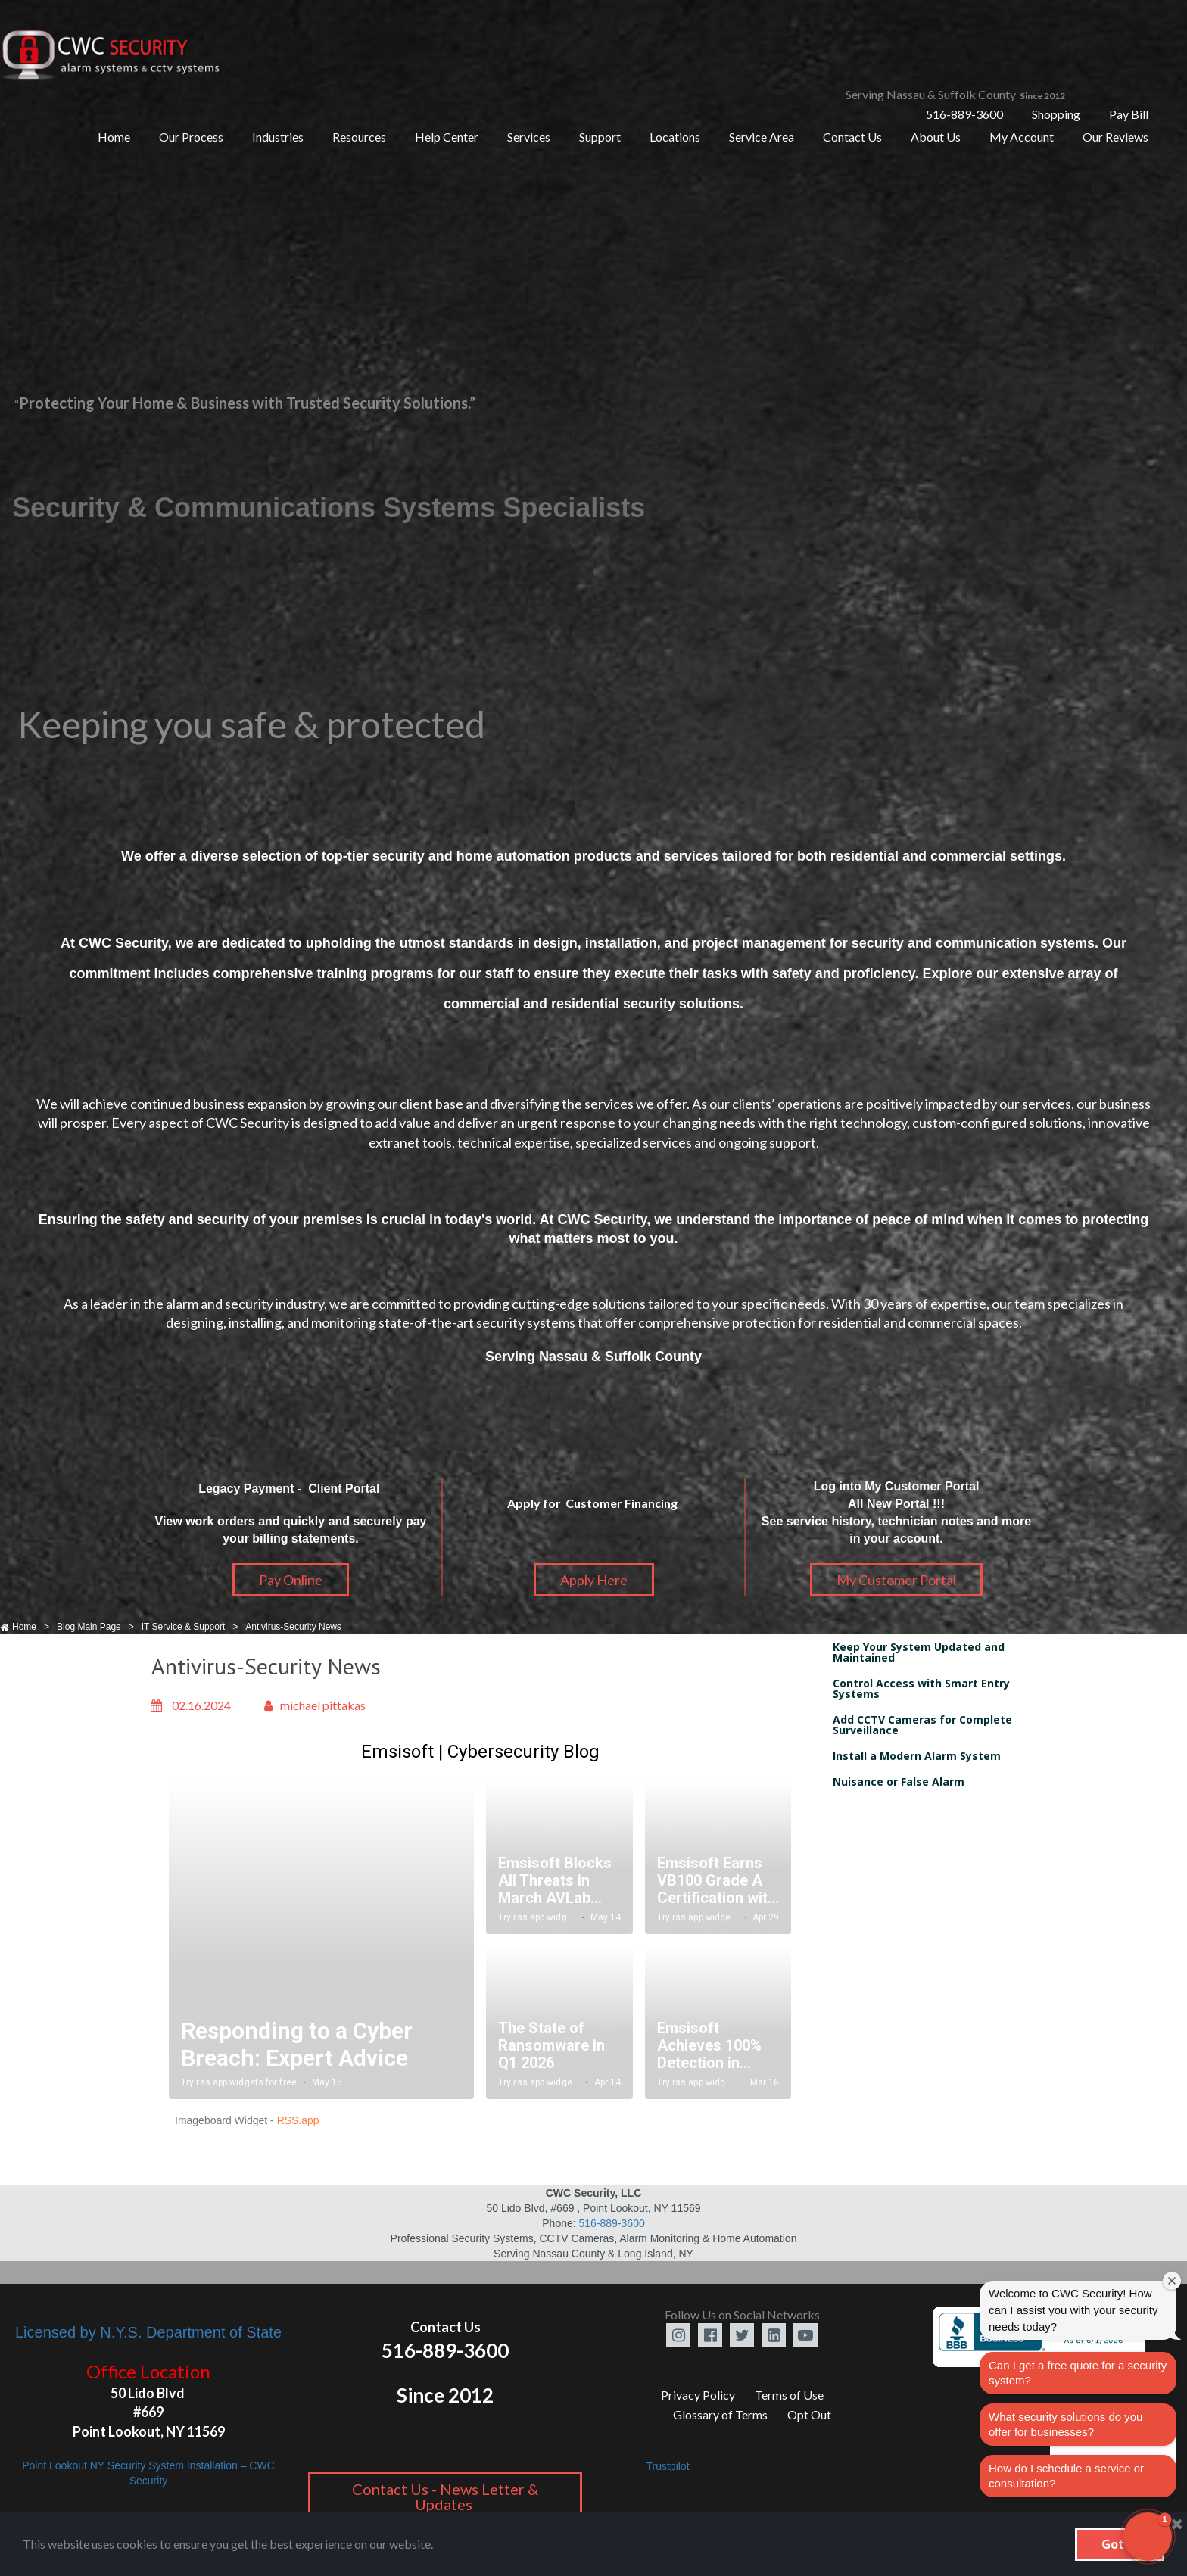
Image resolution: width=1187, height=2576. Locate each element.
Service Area (761, 136)
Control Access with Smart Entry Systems (921, 1688)
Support (600, 136)
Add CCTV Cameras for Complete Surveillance (922, 1724)
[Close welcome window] (1172, 2281)
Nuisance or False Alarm (898, 1781)
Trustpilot (667, 2466)
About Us (936, 136)
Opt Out (809, 2414)
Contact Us (852, 136)
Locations (675, 136)
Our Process (191, 136)
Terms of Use (789, 2395)
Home (114, 136)
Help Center (446, 136)
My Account (1021, 136)
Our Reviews (1115, 136)
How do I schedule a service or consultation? (1066, 2476)
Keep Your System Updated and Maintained (919, 1652)
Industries (278, 136)
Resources (359, 136)
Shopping (1056, 114)
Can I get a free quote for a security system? (1078, 2373)
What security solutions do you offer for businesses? (1065, 2424)
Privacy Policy (698, 2395)
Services (528, 136)
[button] (1147, 2536)
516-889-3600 (964, 114)
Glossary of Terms (720, 2414)
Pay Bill (1128, 114)
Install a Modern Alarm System (917, 1756)
